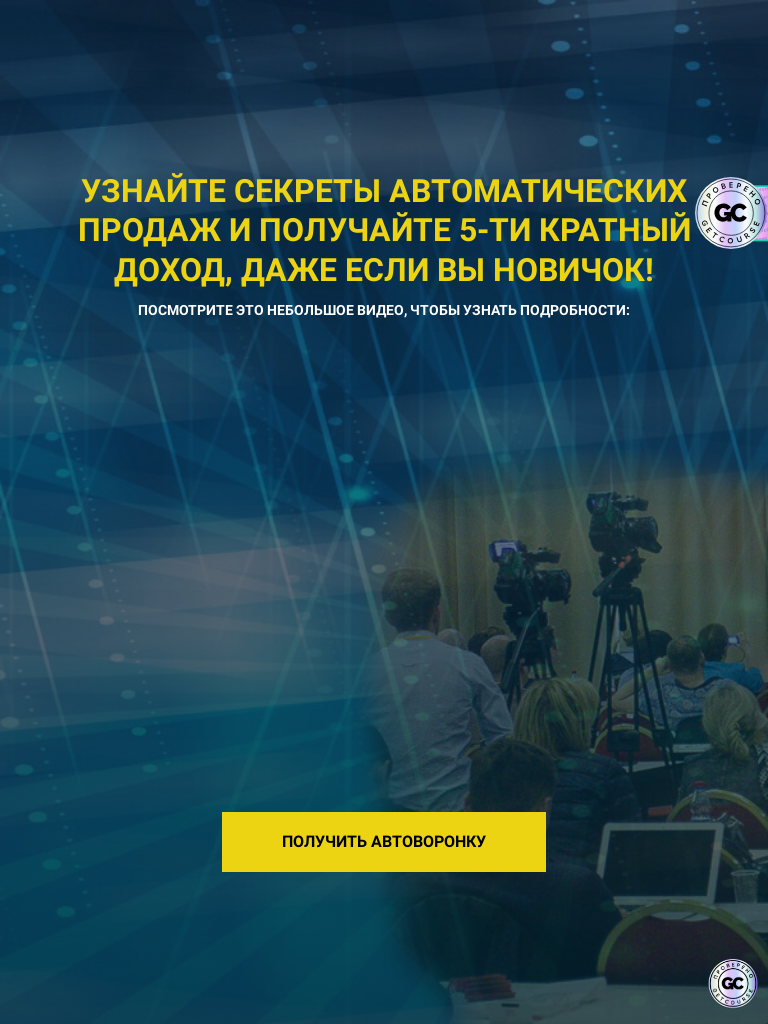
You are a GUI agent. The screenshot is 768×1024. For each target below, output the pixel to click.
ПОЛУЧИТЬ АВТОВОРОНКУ (384, 841)
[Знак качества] (733, 984)
